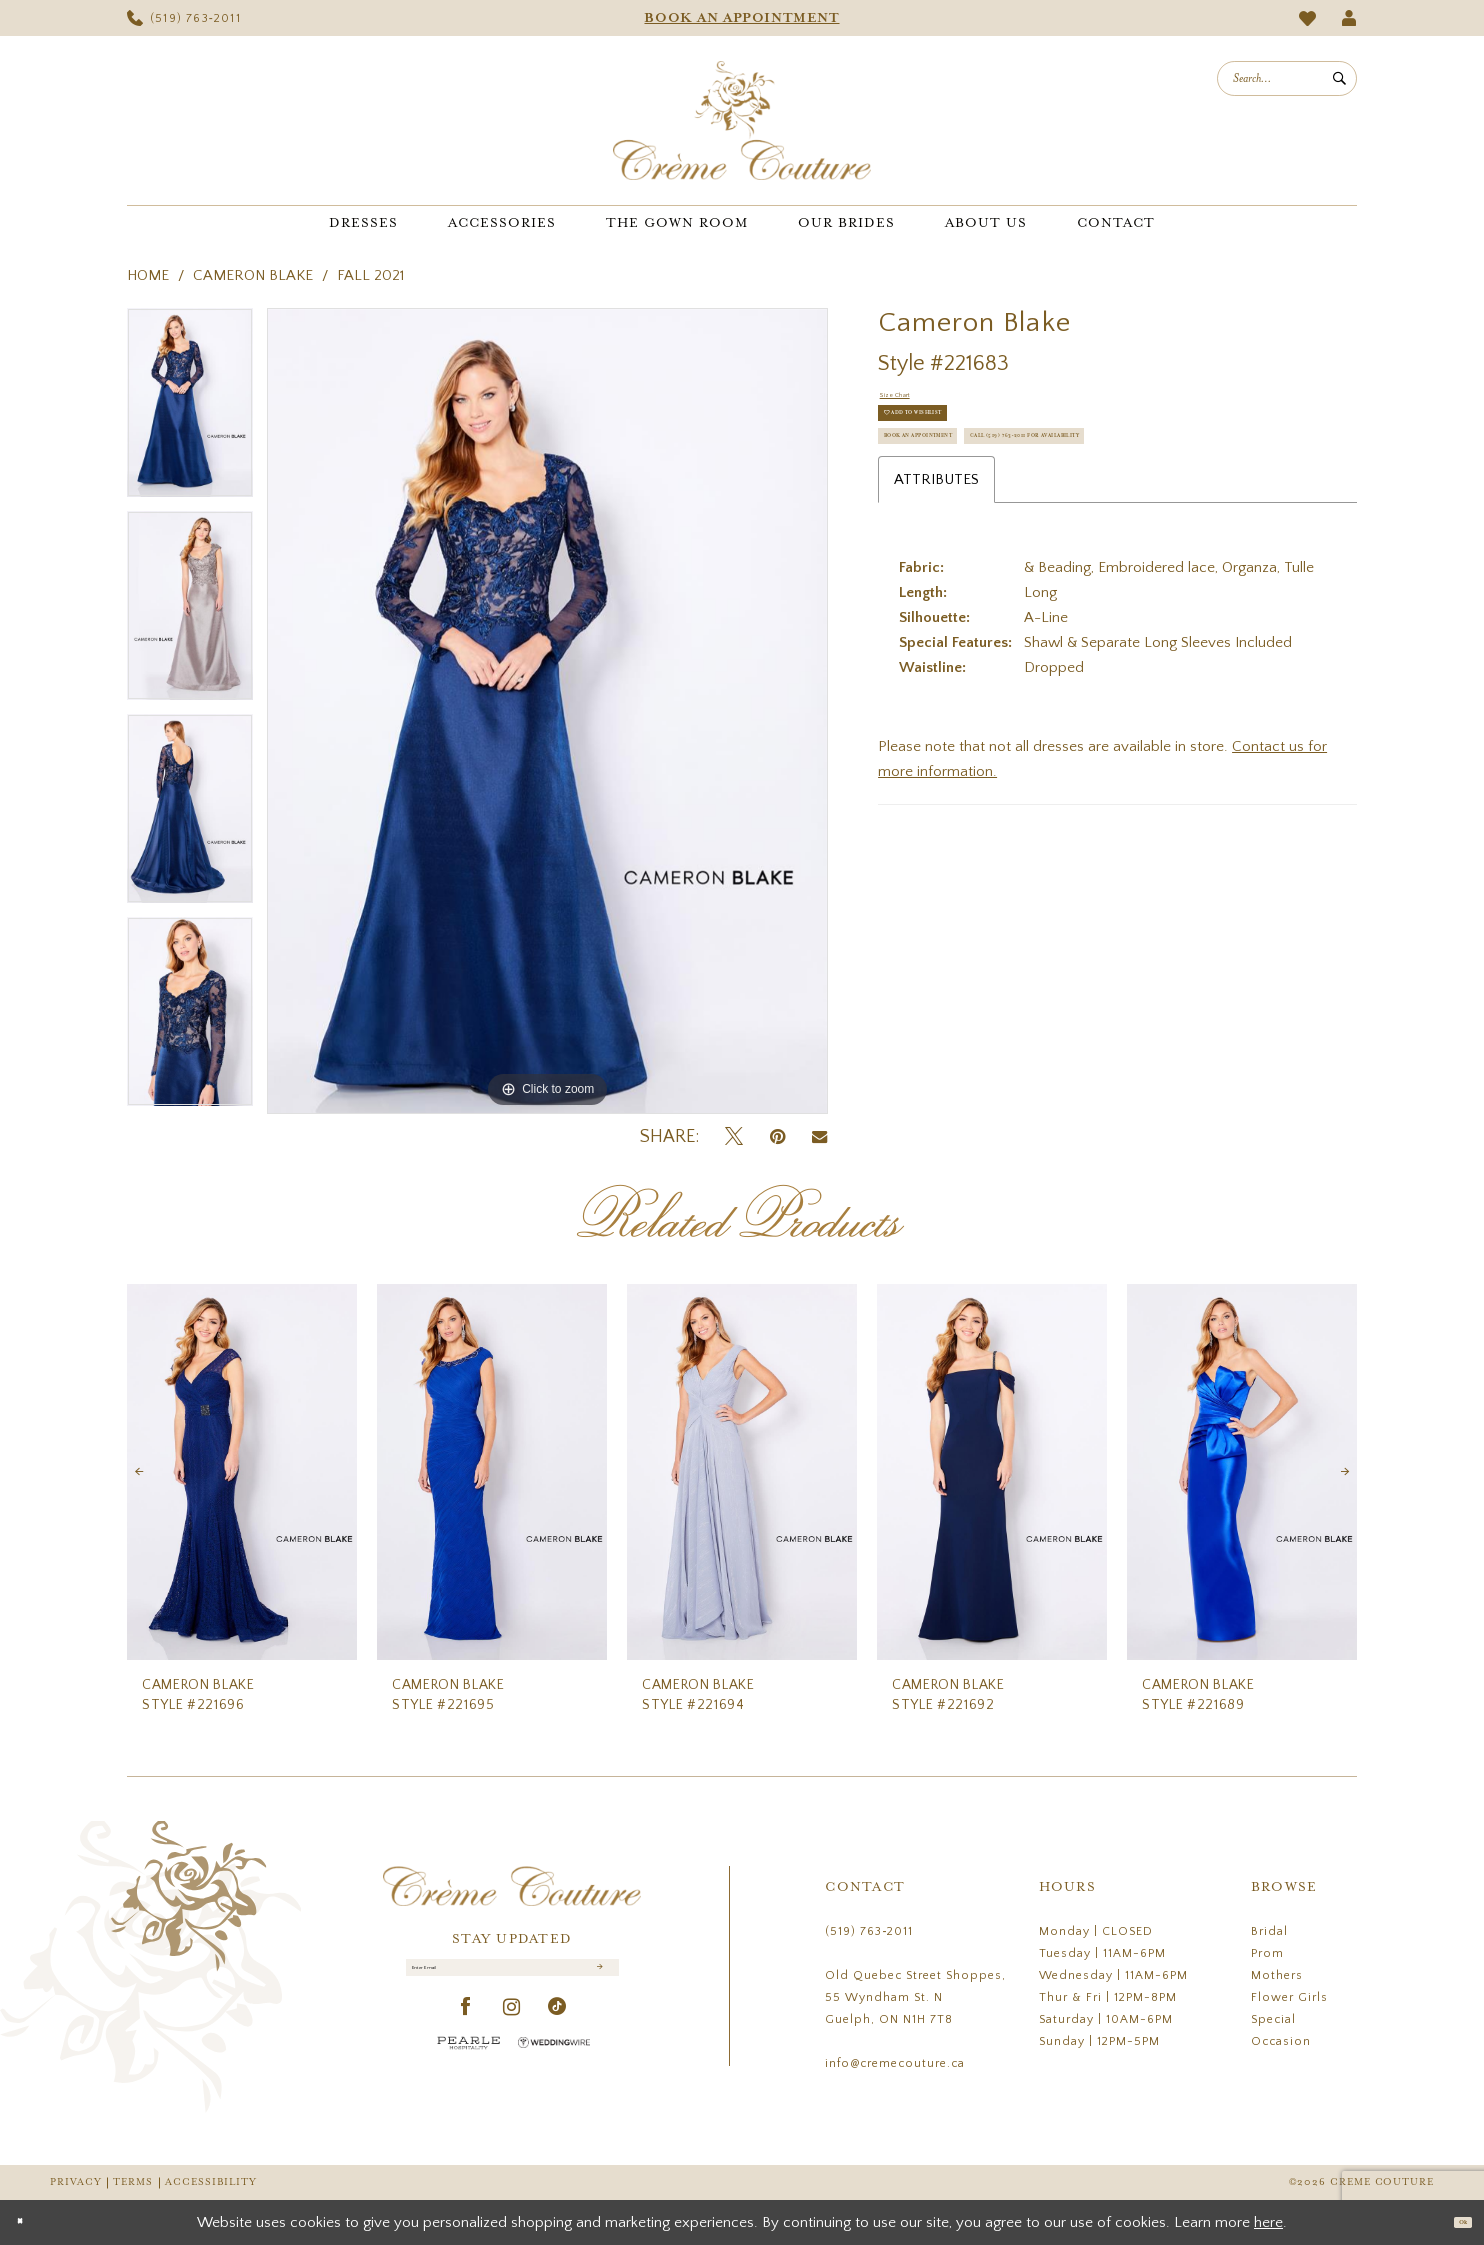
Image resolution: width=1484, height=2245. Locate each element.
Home (148, 275)
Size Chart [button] (913, 402)
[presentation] (242, 1472)
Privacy (75, 2182)
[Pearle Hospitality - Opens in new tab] (469, 2063)
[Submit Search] (1339, 78)
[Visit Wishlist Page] (1308, 18)
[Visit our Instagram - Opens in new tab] (512, 2028)
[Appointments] (742, 18)
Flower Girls (1289, 1997)
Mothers (1277, 1975)
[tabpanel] (190, 409)
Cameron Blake (253, 275)
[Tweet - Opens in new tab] (734, 1137)
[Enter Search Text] (1287, 78)
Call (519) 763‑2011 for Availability (1020, 546)
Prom (1267, 1953)
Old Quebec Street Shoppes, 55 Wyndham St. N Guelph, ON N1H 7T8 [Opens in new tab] (915, 1997)
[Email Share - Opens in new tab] (819, 1137)
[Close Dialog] (29, 2222)
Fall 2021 (370, 275)
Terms (133, 2182)
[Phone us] (184, 18)
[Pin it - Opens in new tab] (777, 1137)
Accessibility (211, 2182)
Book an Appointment (972, 496)
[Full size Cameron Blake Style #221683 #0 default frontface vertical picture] (547, 711)
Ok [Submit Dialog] (1452, 2221)
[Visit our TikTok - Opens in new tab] (557, 2028)
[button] (1349, 18)
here (1268, 2222)
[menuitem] (184, 18)
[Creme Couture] (742, 120)
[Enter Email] (512, 1978)
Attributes (936, 599)
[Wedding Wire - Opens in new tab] (554, 2063)
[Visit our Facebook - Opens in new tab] (466, 2028)
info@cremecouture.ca (895, 2063)
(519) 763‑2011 (869, 1931)
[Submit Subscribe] (596, 1978)
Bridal (1269, 1931)
